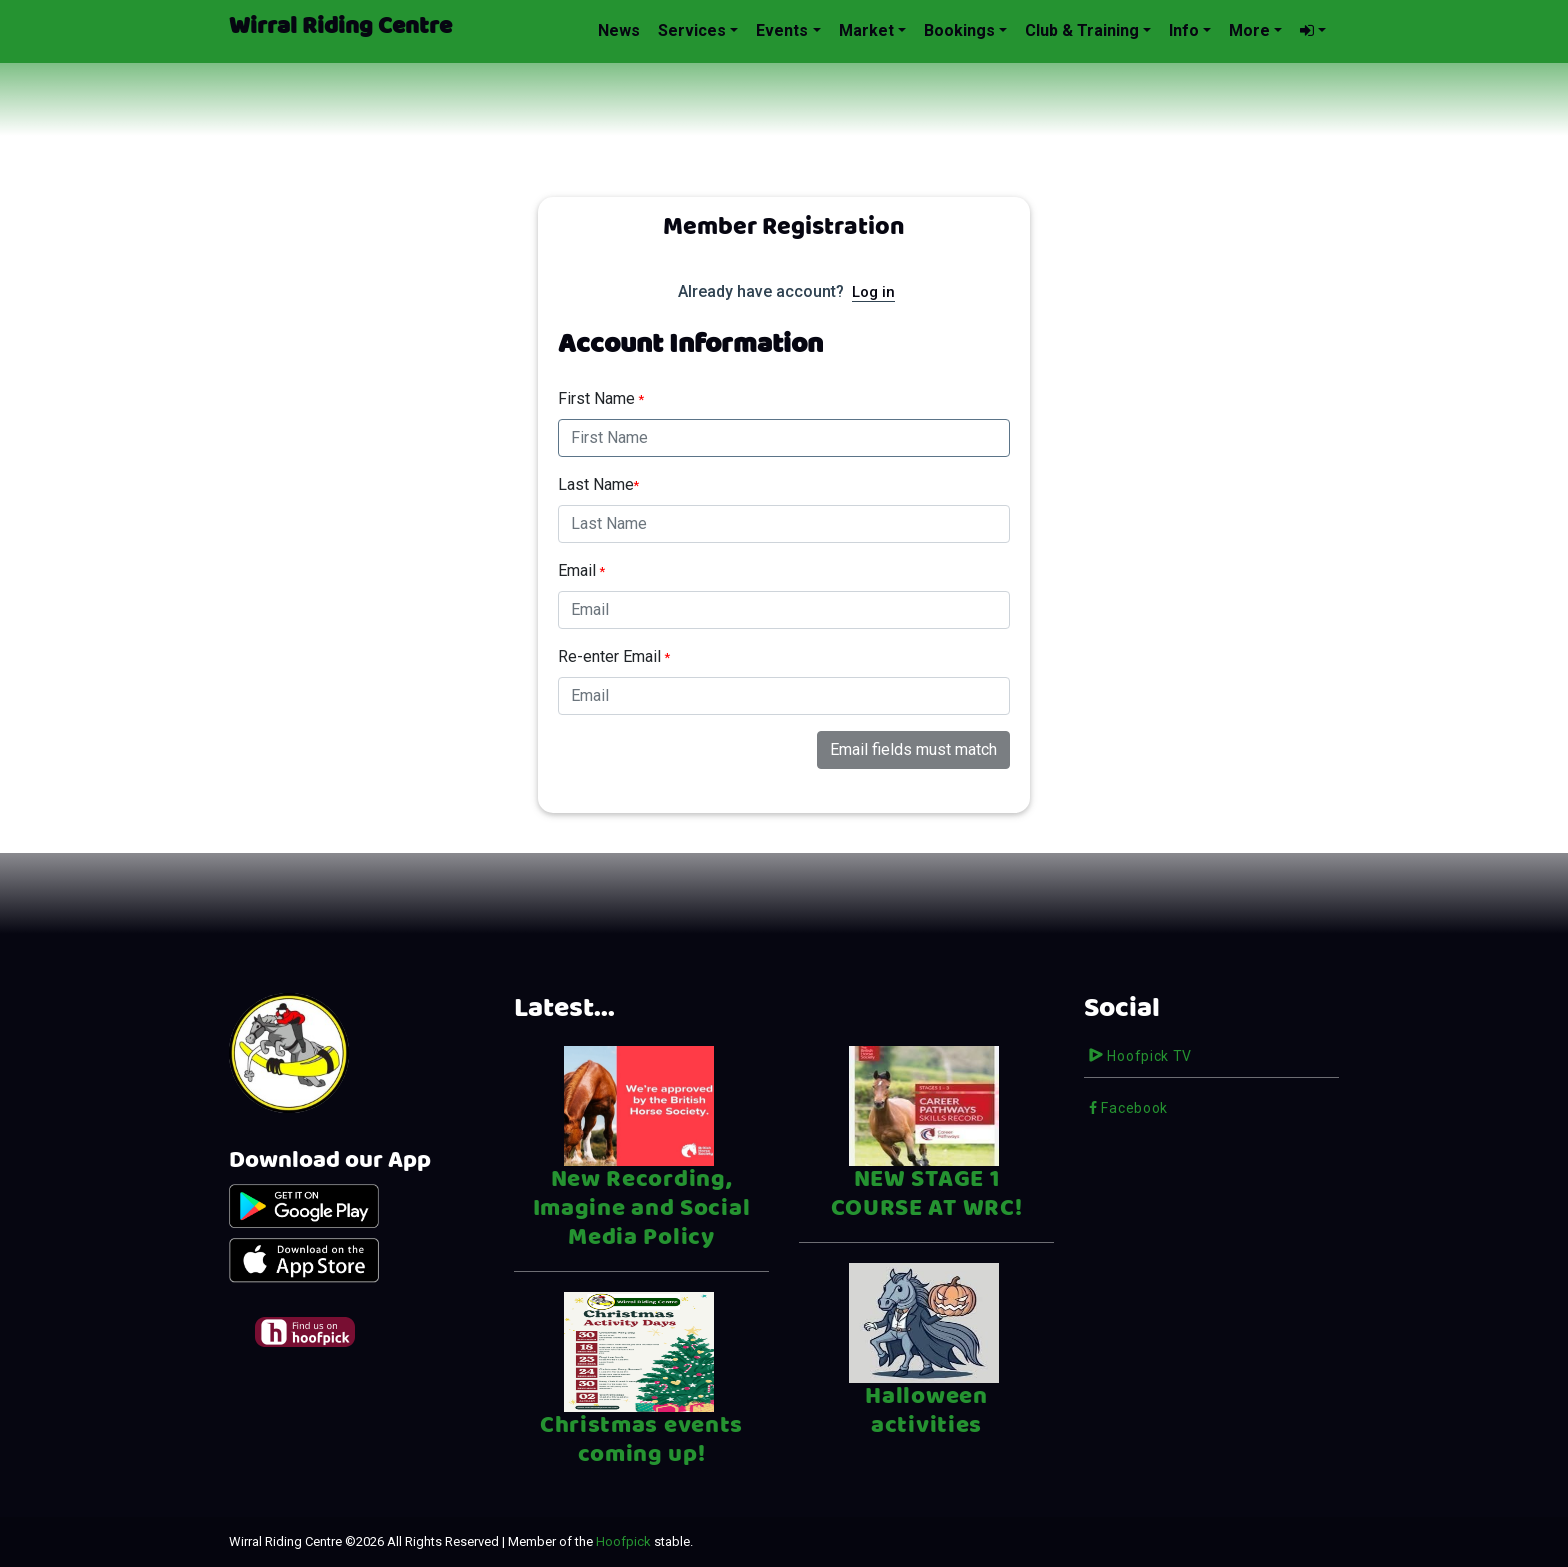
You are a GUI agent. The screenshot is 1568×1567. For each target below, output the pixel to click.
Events (782, 30)
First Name (601, 398)
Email (581, 570)
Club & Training (1082, 30)
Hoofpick (623, 1541)
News (619, 30)
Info (1184, 30)
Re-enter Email (614, 656)
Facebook (1128, 1108)
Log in (873, 292)
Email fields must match (913, 749)
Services (692, 30)
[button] (1313, 31)
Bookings (959, 30)
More (1249, 30)
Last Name (598, 484)
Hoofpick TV (1140, 1056)
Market (866, 30)
